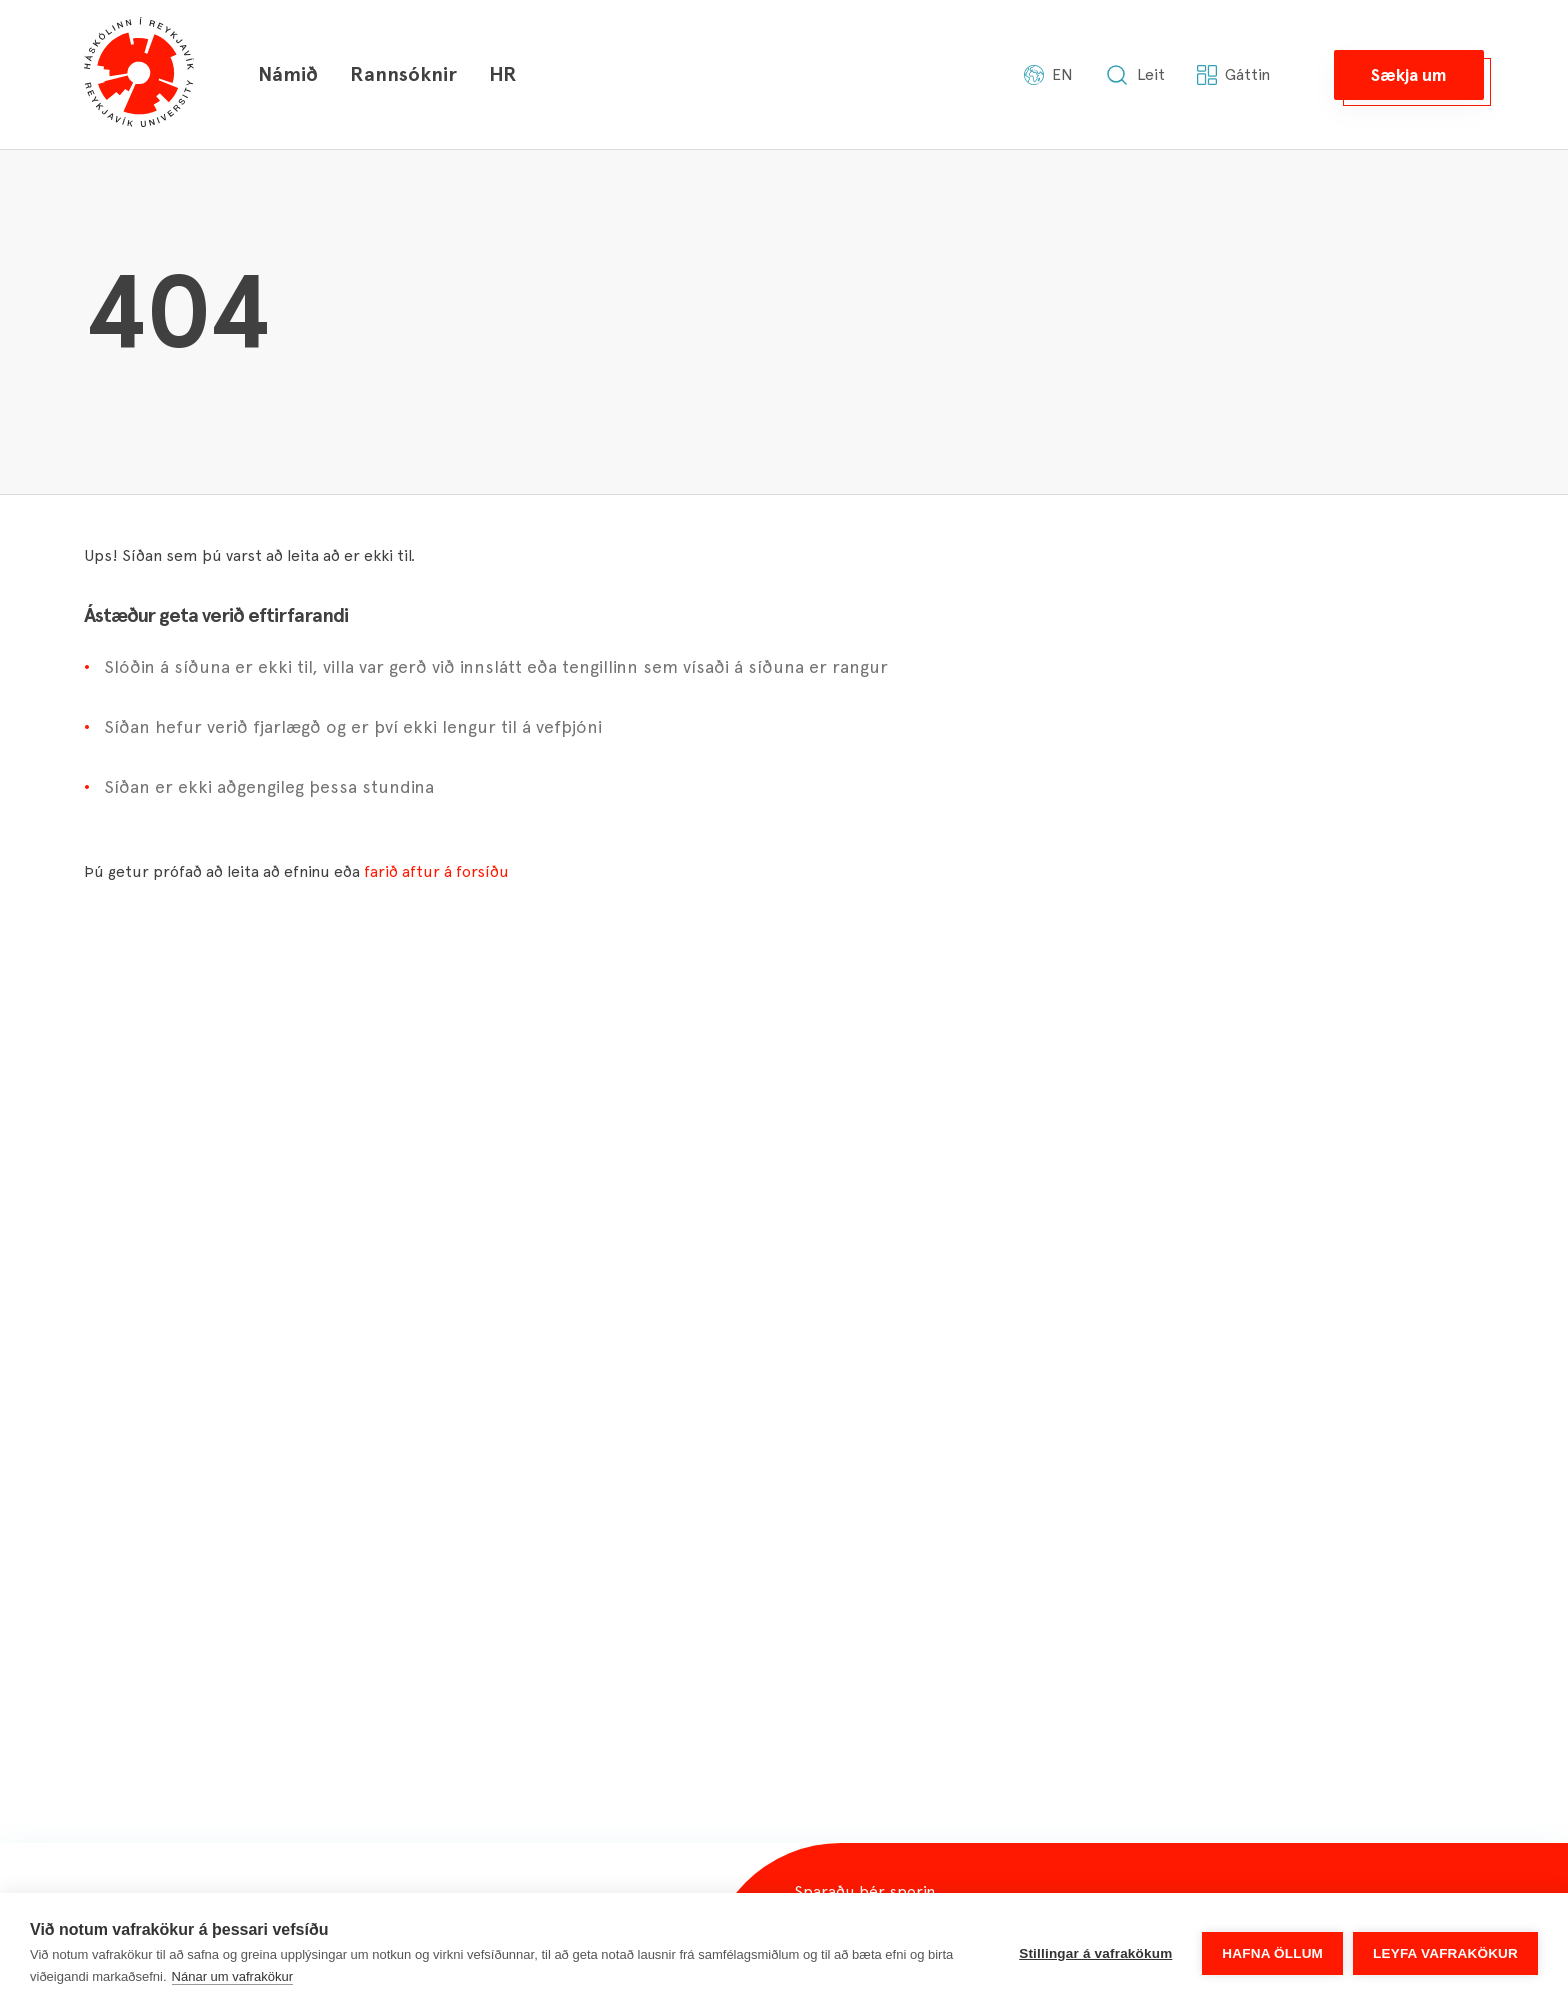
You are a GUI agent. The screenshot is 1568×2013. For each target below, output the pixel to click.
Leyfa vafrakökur (1445, 1953)
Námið (288, 74)
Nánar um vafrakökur (232, 1976)
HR (503, 74)
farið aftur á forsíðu (436, 871)
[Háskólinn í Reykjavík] (139, 74)
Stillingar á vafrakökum (1095, 1953)
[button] (1409, 75)
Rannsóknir (403, 74)
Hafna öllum (1272, 1953)
